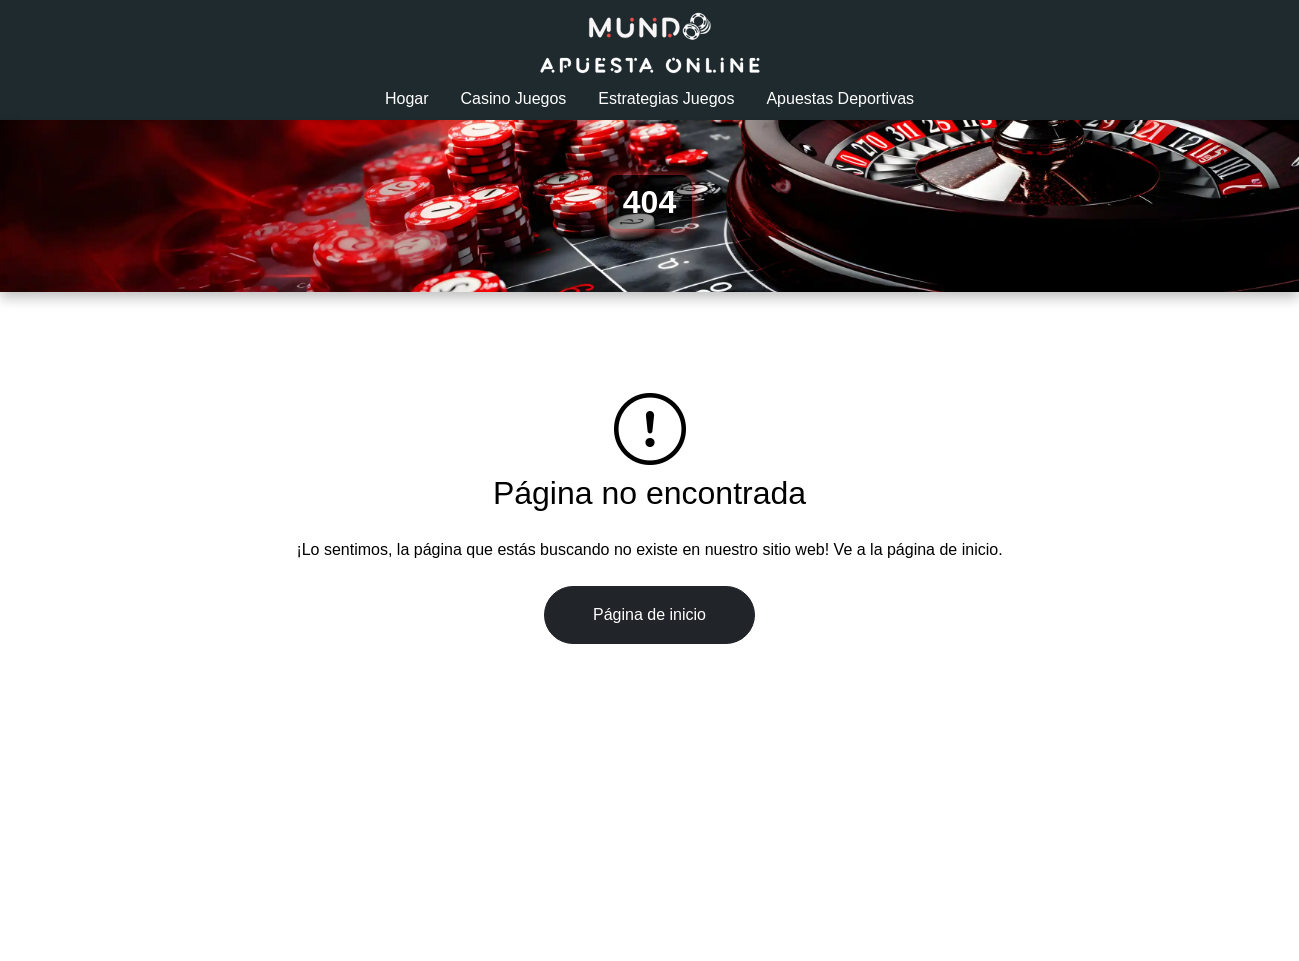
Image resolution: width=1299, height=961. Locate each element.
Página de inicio (649, 614)
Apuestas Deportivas (840, 98)
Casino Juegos (514, 98)
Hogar (407, 98)
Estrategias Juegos (666, 98)
